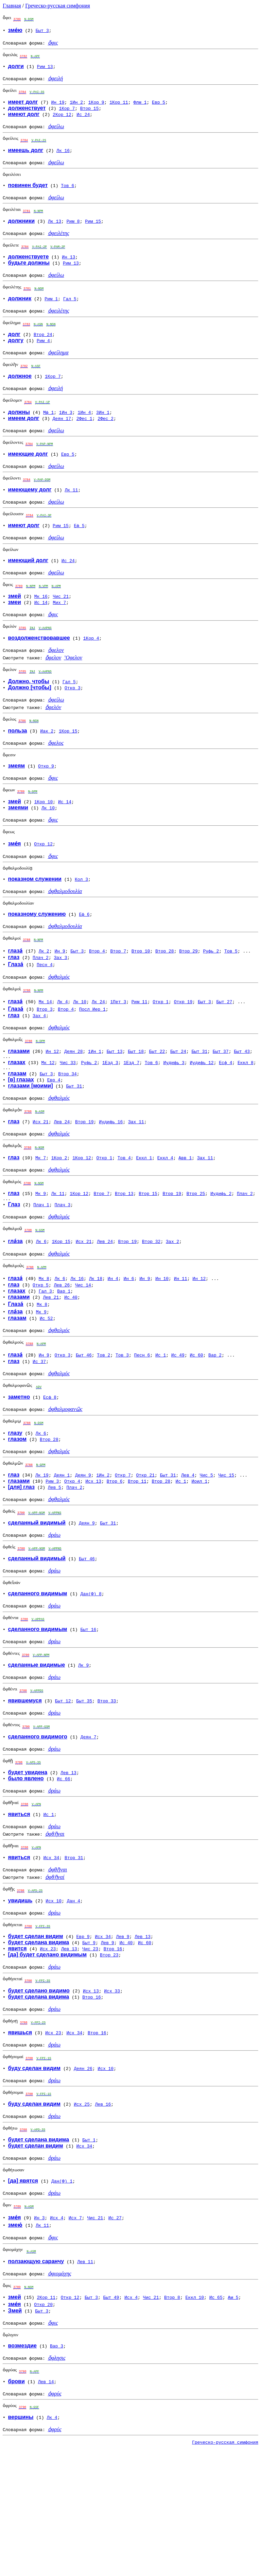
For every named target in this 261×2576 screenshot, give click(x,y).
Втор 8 (172, 2415)
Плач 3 (63, 1268)
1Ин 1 (94, 1105)
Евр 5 (158, 107)
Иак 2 (46, 768)
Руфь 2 (211, 1001)
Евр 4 (53, 1136)
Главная (12, 6)
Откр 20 (43, 2423)
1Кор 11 (118, 107)
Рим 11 (139, 1053)
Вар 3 (56, 2466)
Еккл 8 (246, 1117)
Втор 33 (107, 1788)
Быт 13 (115, 1105)
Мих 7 (59, 634)
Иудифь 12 (201, 1117)
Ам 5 (233, 2415)
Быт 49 (111, 2415)
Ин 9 (60, 1001)
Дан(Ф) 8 (90, 1675)
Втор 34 (67, 1130)
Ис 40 (70, 1364)
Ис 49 (178, 1424)
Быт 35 (84, 1788)
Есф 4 (225, 1117)
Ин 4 (113, 1346)
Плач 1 (41, 1268)
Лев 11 (85, 2378)
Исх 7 (75, 2332)
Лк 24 (98, 1053)
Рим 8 (73, 232)
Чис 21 (61, 628)
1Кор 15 (68, 768)
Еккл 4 (165, 1218)
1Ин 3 (65, 434)
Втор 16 (113, 2048)
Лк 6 (41, 1306)
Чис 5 (206, 1550)
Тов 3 (122, 1424)
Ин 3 (39, 2332)
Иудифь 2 (220, 1255)
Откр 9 (46, 806)
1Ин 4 (84, 434)
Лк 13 (54, 232)
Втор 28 (164, 1001)
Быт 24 (178, 1105)
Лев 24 (62, 1180)
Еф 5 (79, 553)
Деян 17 (62, 440)
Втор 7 (118, 1001)
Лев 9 (122, 2036)
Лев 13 (68, 1864)
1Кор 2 (59, 1218)
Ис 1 (160, 1424)
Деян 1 (62, 1550)
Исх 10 (54, 1999)
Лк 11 (71, 515)
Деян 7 (89, 1826)
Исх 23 (48, 2048)
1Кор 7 (67, 113)
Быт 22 (157, 1105)
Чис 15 (226, 1550)
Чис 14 (83, 1352)
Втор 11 (137, 1556)
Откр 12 (43, 888)
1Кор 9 (96, 107)
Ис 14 (41, 634)
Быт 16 (88, 1713)
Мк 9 (40, 1255)
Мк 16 (41, 628)
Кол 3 (81, 925)
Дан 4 (73, 1999)
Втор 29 (188, 1001)
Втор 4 (97, 1001)
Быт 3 (42, 31)
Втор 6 (115, 1556)
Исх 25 (82, 2212)
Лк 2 (44, 1001)
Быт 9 (88, 2042)
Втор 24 (43, 352)
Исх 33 (112, 2093)
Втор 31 (74, 1953)
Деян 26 (83, 2174)
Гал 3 (45, 1358)
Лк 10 (48, 849)
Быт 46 (84, 1424)
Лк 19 (42, 1550)
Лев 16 (103, 2212)
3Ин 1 (102, 434)
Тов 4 (124, 1218)
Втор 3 (45, 1061)
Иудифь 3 (173, 1117)
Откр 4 (72, 1556)
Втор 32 (151, 1306)
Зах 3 (60, 1007)
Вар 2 (215, 1424)
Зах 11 (136, 1180)
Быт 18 (136, 1105)
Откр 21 (145, 1550)
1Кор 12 (81, 1218)
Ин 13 (68, 270)
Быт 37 (221, 1105)
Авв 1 (185, 1218)
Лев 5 (54, 1563)
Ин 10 (162, 1346)
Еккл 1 (144, 1218)
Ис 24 (83, 119)
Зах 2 (172, 1306)
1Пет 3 (118, 1053)
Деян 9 (83, 1550)
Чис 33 (68, 1117)
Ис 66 (63, 1870)
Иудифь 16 (111, 1180)
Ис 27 (115, 2332)
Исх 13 (93, 1556)
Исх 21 (41, 1180)
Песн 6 (142, 1424)
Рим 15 (93, 232)
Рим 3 (52, 1556)
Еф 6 (84, 962)
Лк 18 (95, 1346)
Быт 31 (199, 1105)
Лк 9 (83, 1751)
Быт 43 (242, 1105)
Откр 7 (123, 1550)
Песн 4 (45, 1014)
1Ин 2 (76, 107)
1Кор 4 (91, 672)
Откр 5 (41, 1352)
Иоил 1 (199, 1556)
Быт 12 (63, 1788)
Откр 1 (161, 1053)
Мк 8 (44, 1346)
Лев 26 (62, 1352)
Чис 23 (90, 2048)
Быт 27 (224, 1053)
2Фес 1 (84, 440)
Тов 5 (231, 1001)
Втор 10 (141, 1001)
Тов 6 (67, 194)
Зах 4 (39, 1067)
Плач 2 (41, 1007)
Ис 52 (46, 1385)
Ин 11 (180, 1346)
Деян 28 (73, 1105)
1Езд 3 (110, 1117)
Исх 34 (51, 1953)
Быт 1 (88, 2250)
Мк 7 (40, 1218)
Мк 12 (47, 1117)
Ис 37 (39, 1431)
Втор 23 (109, 2055)
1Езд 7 (131, 1117)
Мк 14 (45, 1053)
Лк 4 (62, 1053)
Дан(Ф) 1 (61, 2293)
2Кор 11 (46, 2415)
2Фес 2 (106, 440)
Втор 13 (124, 1255)
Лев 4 (187, 1550)
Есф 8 (49, 1468)
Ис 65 (216, 2415)
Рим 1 (51, 314)
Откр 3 (73, 723)
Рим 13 (45, 69)
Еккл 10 (195, 2415)
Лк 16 (63, 157)
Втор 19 (84, 1180)
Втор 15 (89, 113)
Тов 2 (103, 1424)
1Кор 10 (43, 843)
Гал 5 (69, 314)
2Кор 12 (62, 119)
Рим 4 (43, 358)
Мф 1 (48, 434)
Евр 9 (83, 2036)
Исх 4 (56, 2332)
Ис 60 (196, 1424)
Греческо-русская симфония (57, 6)
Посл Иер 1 (92, 1061)
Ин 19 (58, 107)
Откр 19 (183, 1053)
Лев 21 (51, 1364)
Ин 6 (128, 1346)
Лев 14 (46, 2504)
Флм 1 (139, 107)
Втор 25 (196, 1255)
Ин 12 (52, 1105)
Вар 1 (63, 1358)
